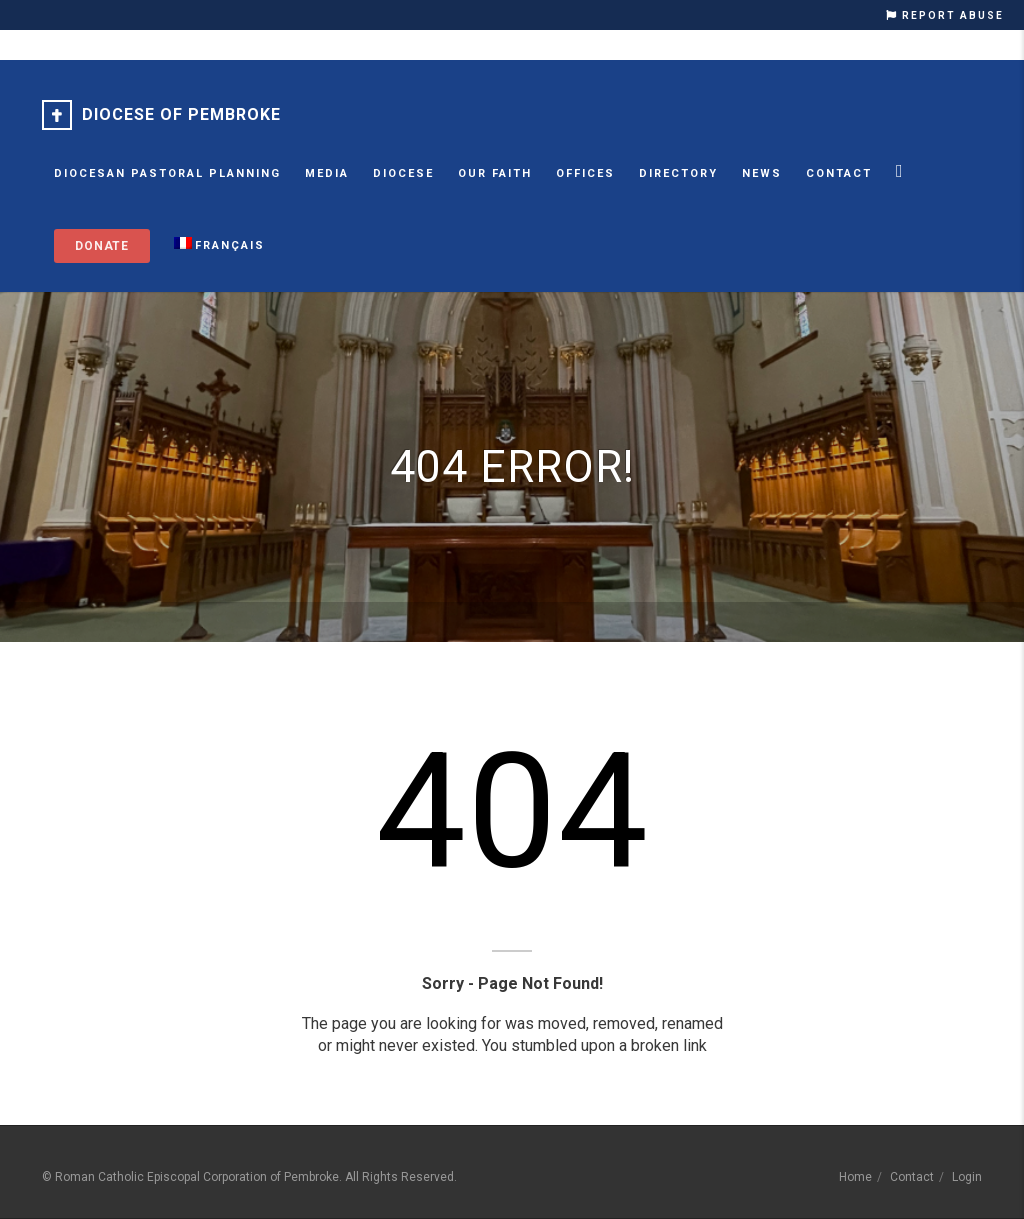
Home (855, 1177)
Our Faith (495, 173)
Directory (678, 173)
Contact (839, 173)
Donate (102, 246)
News (762, 173)
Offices (585, 173)
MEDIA (327, 173)
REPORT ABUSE (945, 15)
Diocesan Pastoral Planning (167, 173)
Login (967, 1177)
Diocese (403, 173)
